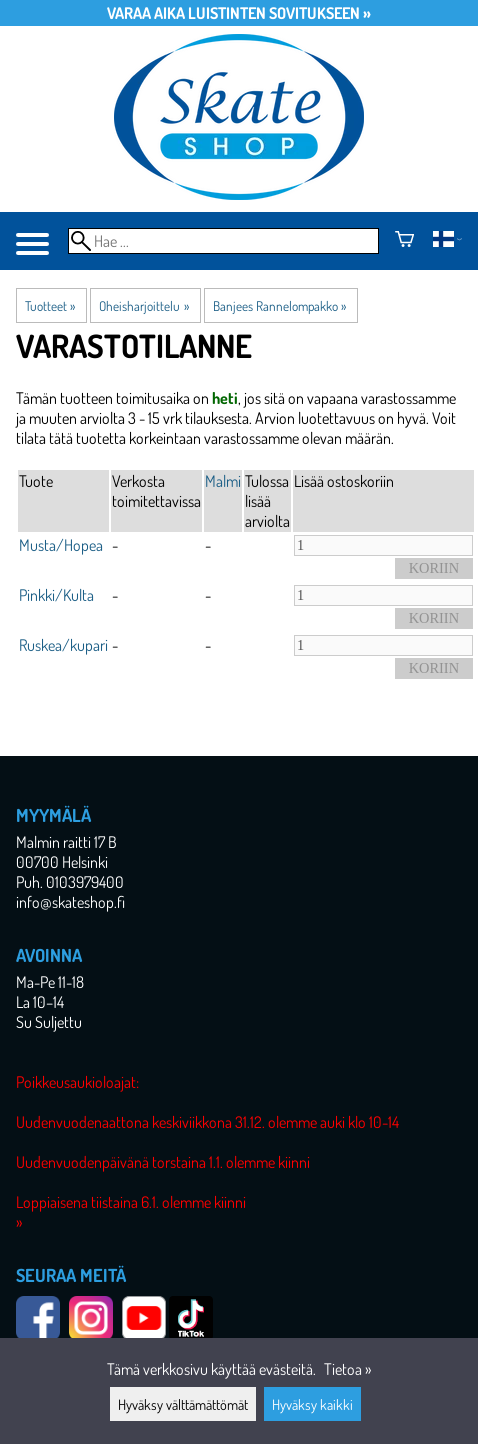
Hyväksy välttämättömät (183, 1404)
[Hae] (223, 241)
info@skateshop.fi (70, 902)
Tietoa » (347, 1369)
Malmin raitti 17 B (66, 842)
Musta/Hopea (61, 545)
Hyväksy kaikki (312, 1404)
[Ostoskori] (404, 241)
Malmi (223, 481)
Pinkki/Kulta (56, 595)
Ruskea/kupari (63, 645)
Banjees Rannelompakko (279, 305)
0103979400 (85, 882)
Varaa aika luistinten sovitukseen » (239, 13)
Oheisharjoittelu (143, 305)
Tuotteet (50, 305)
